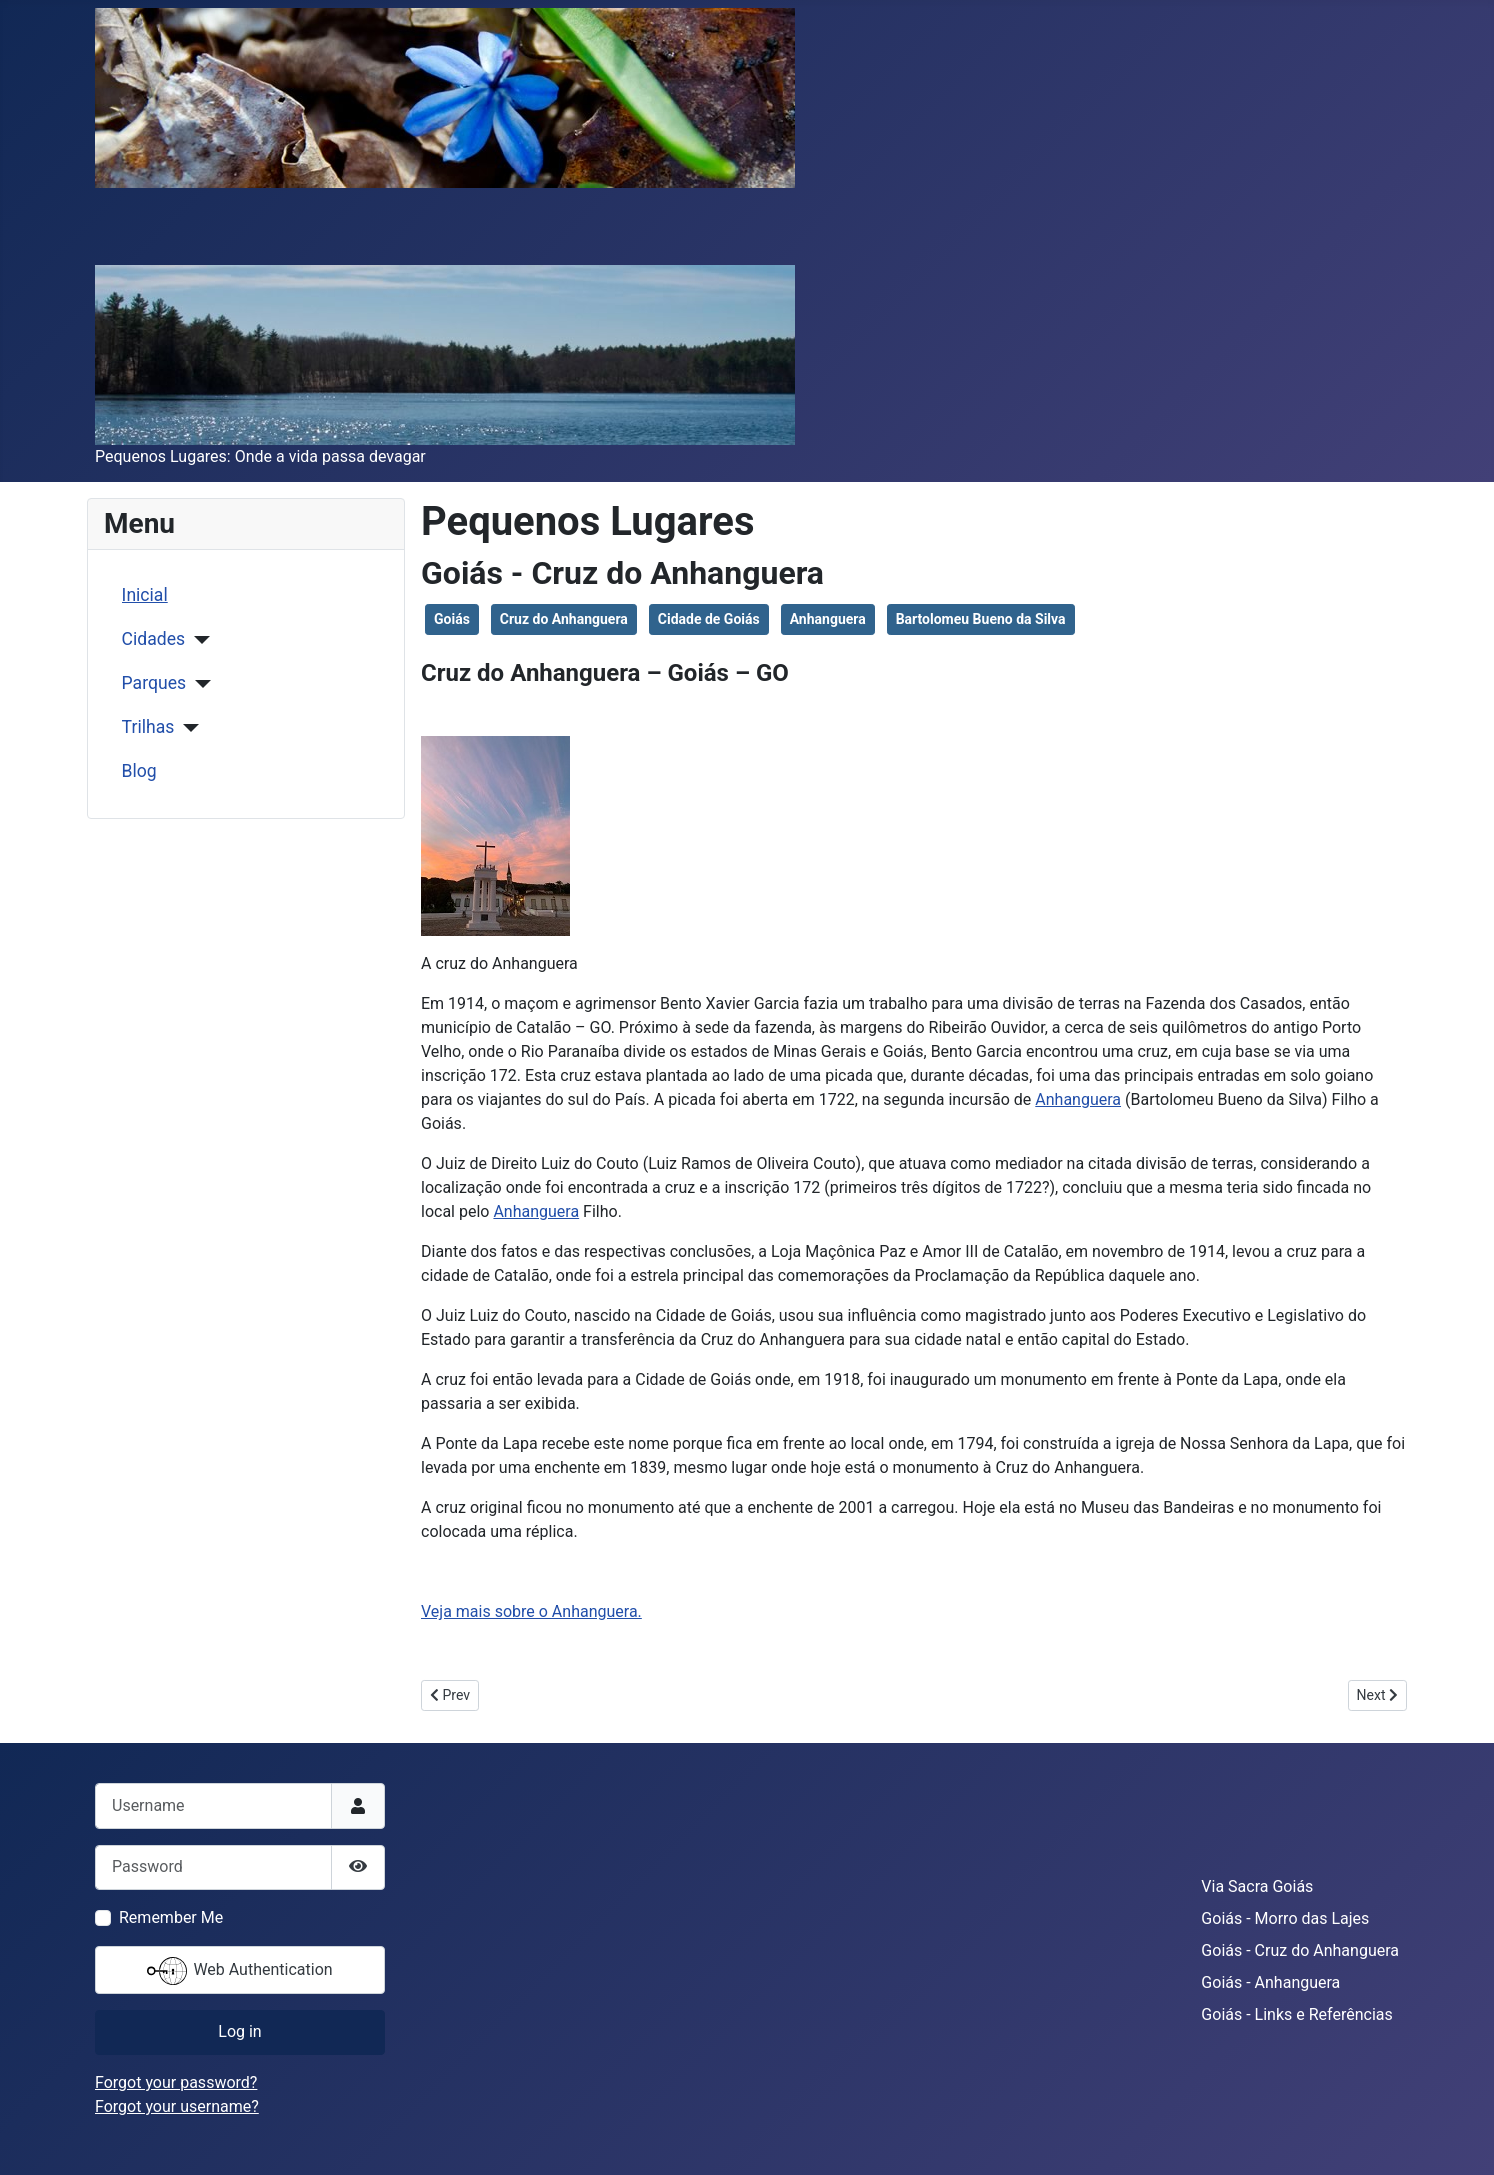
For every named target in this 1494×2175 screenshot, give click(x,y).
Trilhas (148, 727)
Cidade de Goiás (709, 619)
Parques (154, 683)
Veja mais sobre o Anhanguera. (531, 1611)
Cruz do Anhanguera (564, 619)
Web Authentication (239, 1971)
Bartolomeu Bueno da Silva (981, 619)
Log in (239, 2031)
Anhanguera (828, 619)
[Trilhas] (186, 728)
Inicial (145, 595)
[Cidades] (197, 640)
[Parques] (198, 684)
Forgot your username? (177, 2106)
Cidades (154, 639)
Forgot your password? (176, 2082)
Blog (139, 771)
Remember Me (171, 1917)
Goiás (452, 619)
